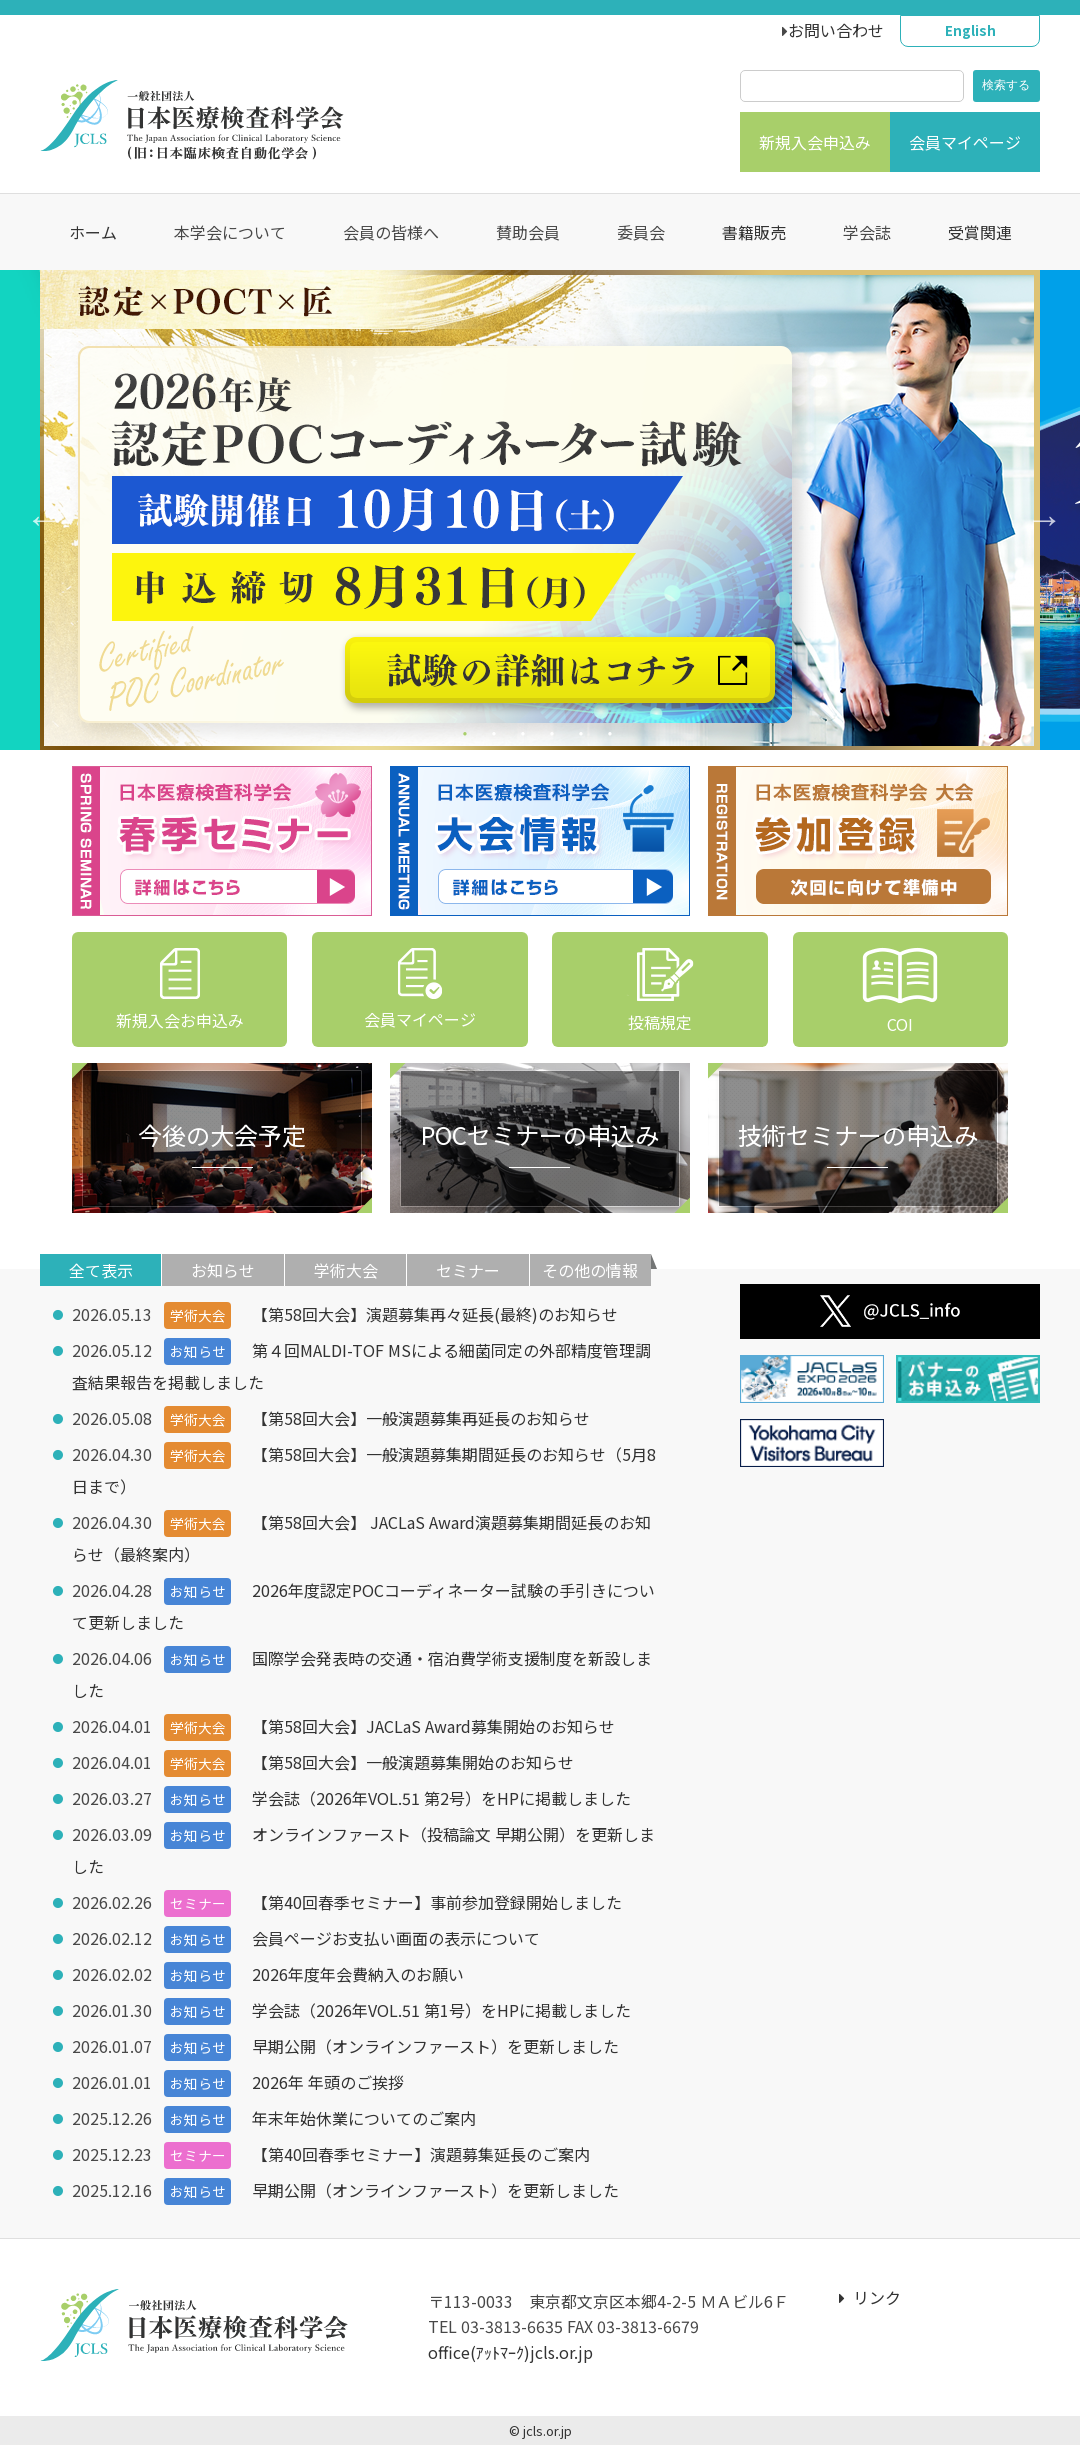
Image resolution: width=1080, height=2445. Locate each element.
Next (1035, 510)
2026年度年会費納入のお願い (358, 1974)
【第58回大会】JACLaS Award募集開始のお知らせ (433, 1726)
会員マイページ (965, 142)
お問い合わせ (836, 30)
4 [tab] (554, 737)
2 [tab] (496, 737)
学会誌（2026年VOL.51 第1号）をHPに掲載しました (441, 2010)
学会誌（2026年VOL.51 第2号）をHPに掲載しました (441, 1798)
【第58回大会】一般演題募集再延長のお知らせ (421, 1418)
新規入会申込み (815, 142)
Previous (35, 510)
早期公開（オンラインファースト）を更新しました (435, 2046)
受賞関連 (980, 232)
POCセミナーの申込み (540, 1134)
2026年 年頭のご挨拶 (328, 2082)
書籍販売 (754, 232)
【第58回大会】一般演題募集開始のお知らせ (413, 1762)
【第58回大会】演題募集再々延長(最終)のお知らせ (435, 1314)
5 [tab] (583, 737)
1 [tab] (467, 737)
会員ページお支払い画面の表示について (396, 1938)
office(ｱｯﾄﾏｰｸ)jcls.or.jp (510, 2352)
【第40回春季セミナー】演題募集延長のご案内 (421, 2154)
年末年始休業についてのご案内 (364, 2118)
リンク (870, 2297)
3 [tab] (525, 737)
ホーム (93, 232)
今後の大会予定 (222, 1134)
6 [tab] (612, 737)
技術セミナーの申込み (858, 1134)
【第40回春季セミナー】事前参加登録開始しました (437, 1902)
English (970, 30)
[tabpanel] (540, 510)
